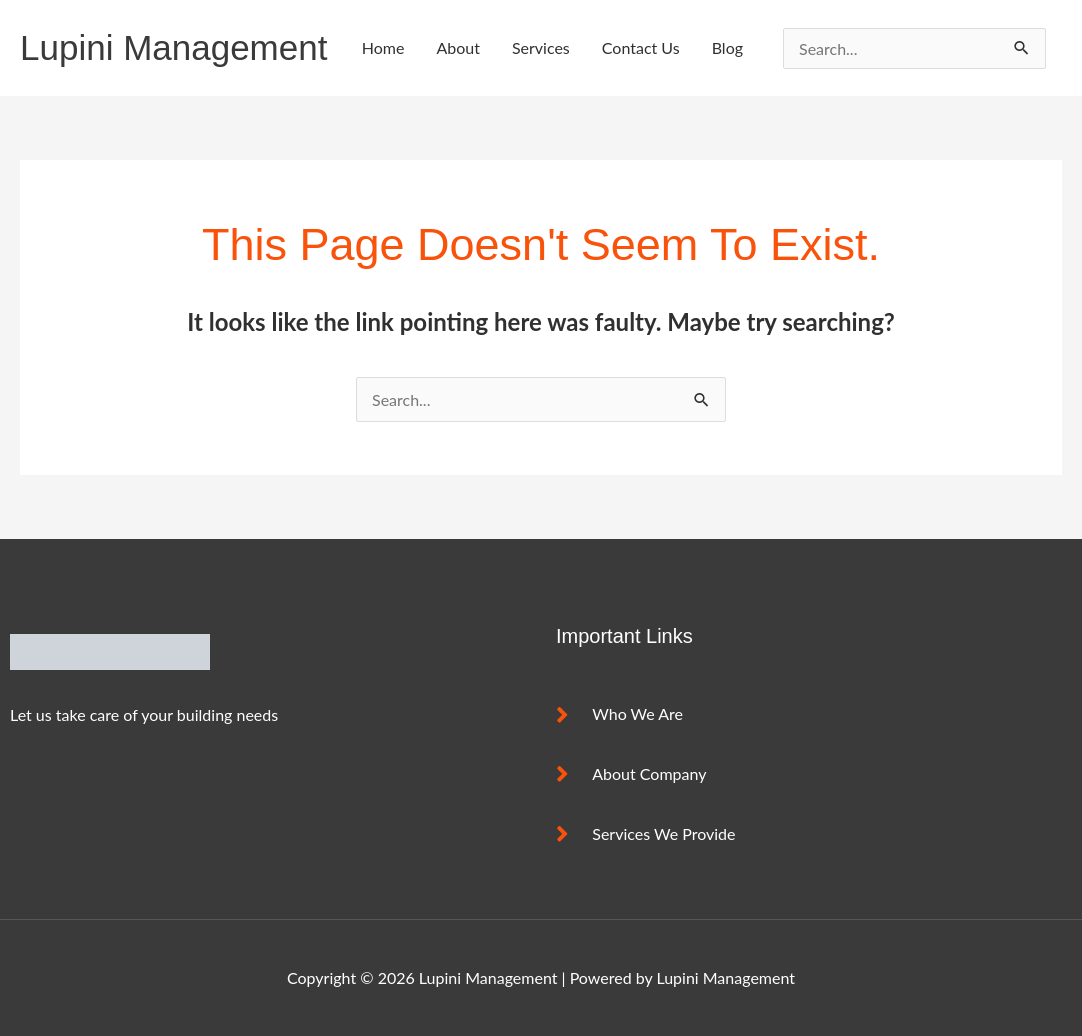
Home (383, 47)
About (458, 47)
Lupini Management (173, 47)
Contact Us (641, 47)
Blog (727, 47)
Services (541, 47)
